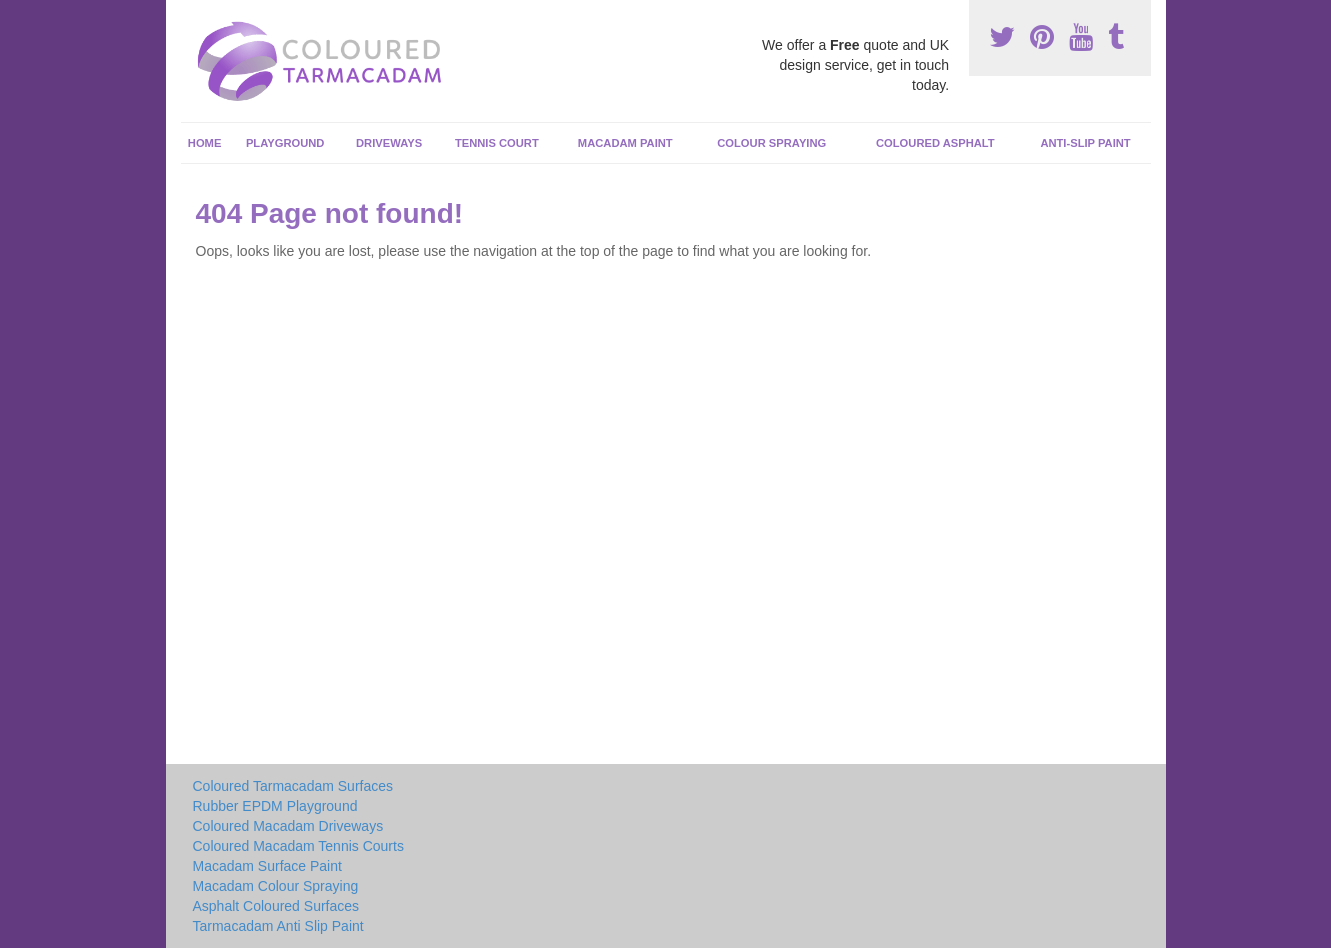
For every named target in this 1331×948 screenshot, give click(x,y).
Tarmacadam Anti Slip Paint (278, 926)
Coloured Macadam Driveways (288, 826)
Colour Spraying (771, 143)
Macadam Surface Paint (267, 866)
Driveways (389, 143)
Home (205, 143)
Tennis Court (497, 143)
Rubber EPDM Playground (275, 806)
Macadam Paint (625, 143)
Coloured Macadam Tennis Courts (298, 846)
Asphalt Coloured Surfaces (276, 906)
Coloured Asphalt (935, 143)
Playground (285, 143)
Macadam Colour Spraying (276, 886)
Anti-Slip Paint (1085, 143)
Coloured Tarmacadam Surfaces (293, 786)
